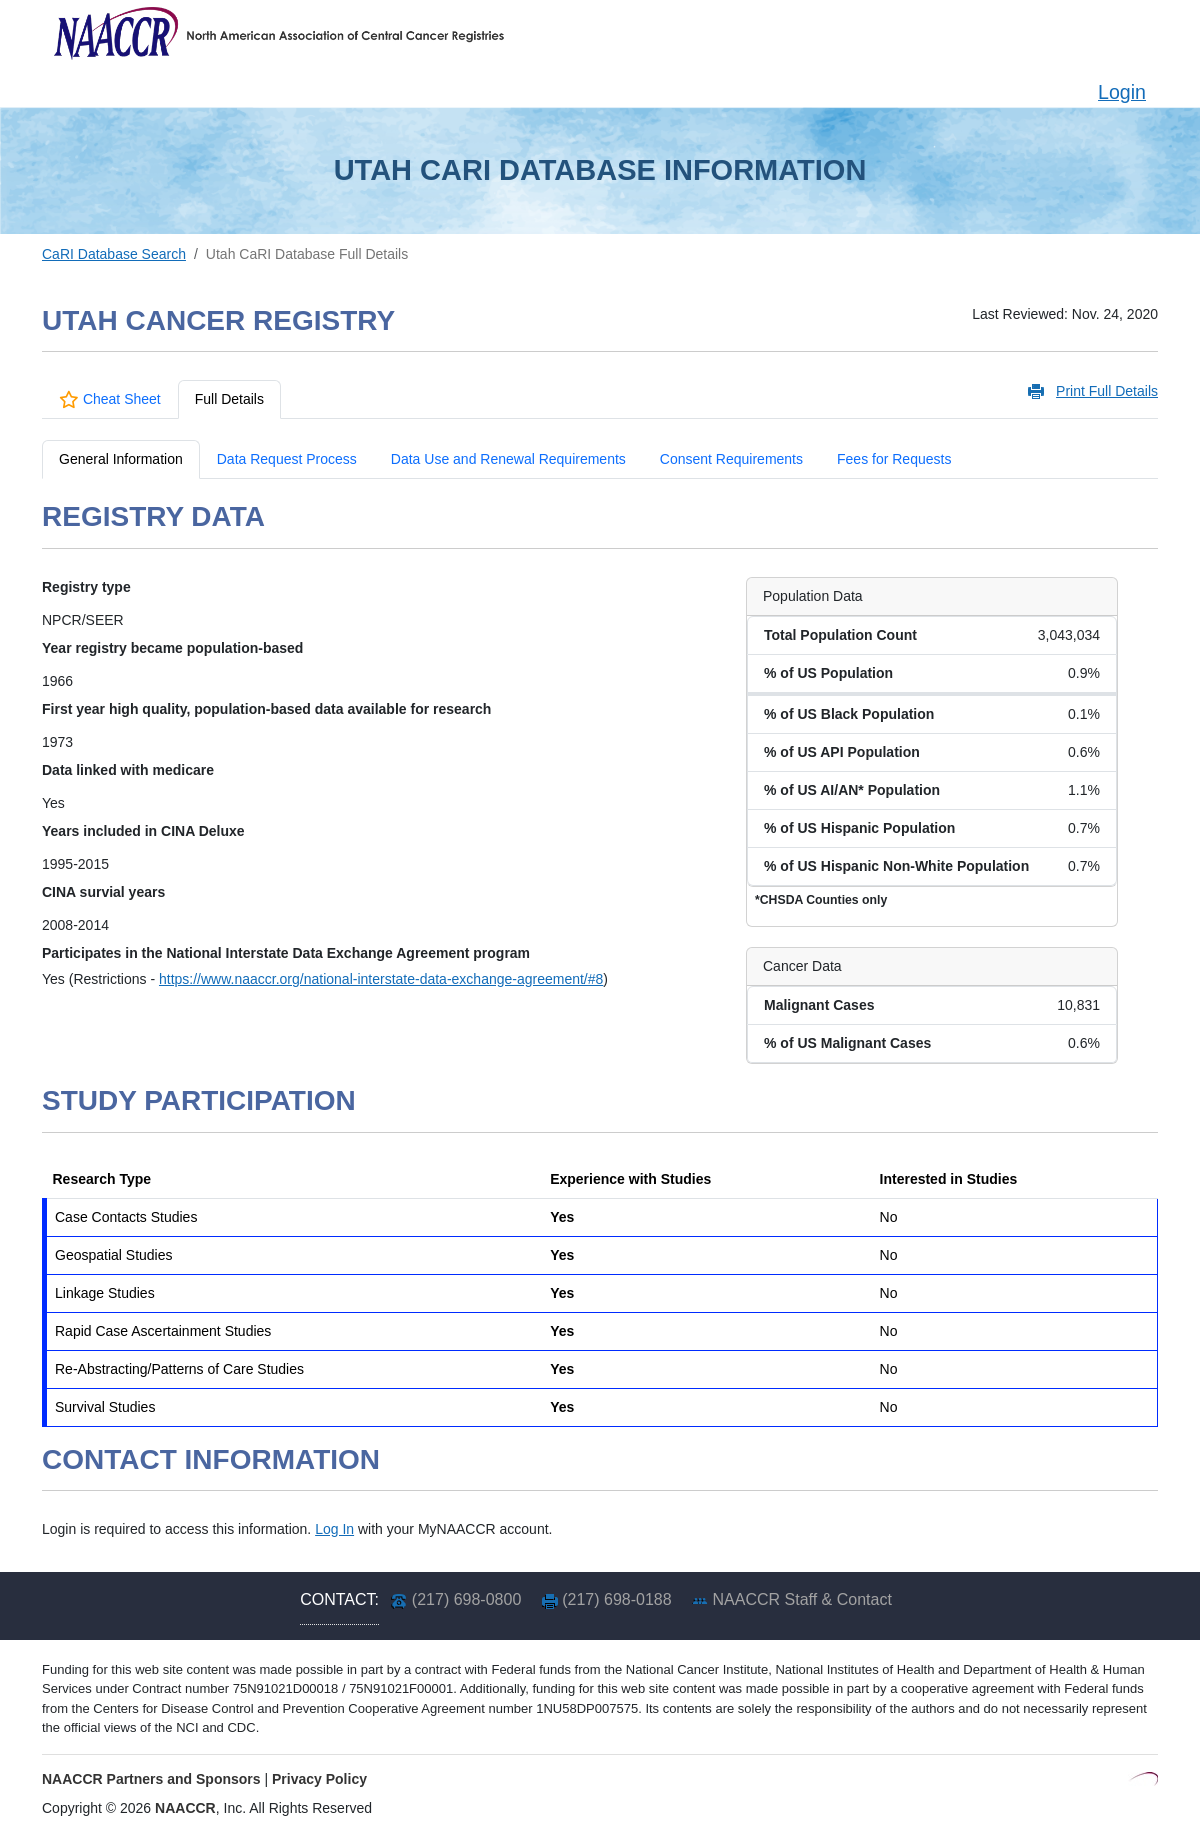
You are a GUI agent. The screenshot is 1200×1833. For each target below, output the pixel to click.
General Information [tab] (121, 459)
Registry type (86, 587)
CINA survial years (103, 892)
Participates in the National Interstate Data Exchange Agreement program (286, 953)
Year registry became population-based (172, 648)
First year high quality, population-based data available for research (266, 709)
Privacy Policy (319, 1779)
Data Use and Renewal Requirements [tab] (508, 459)
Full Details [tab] (229, 399)
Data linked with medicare (128, 770)
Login (1122, 92)
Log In (334, 1529)
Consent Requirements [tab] (731, 459)
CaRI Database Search (114, 254)
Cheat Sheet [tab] (110, 399)
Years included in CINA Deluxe (143, 831)
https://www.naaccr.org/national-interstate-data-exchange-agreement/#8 (381, 979)
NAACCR (185, 1808)
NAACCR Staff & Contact (802, 1599)
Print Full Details (1107, 391)
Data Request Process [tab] (287, 459)
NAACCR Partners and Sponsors (151, 1779)
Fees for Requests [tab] (894, 459)
